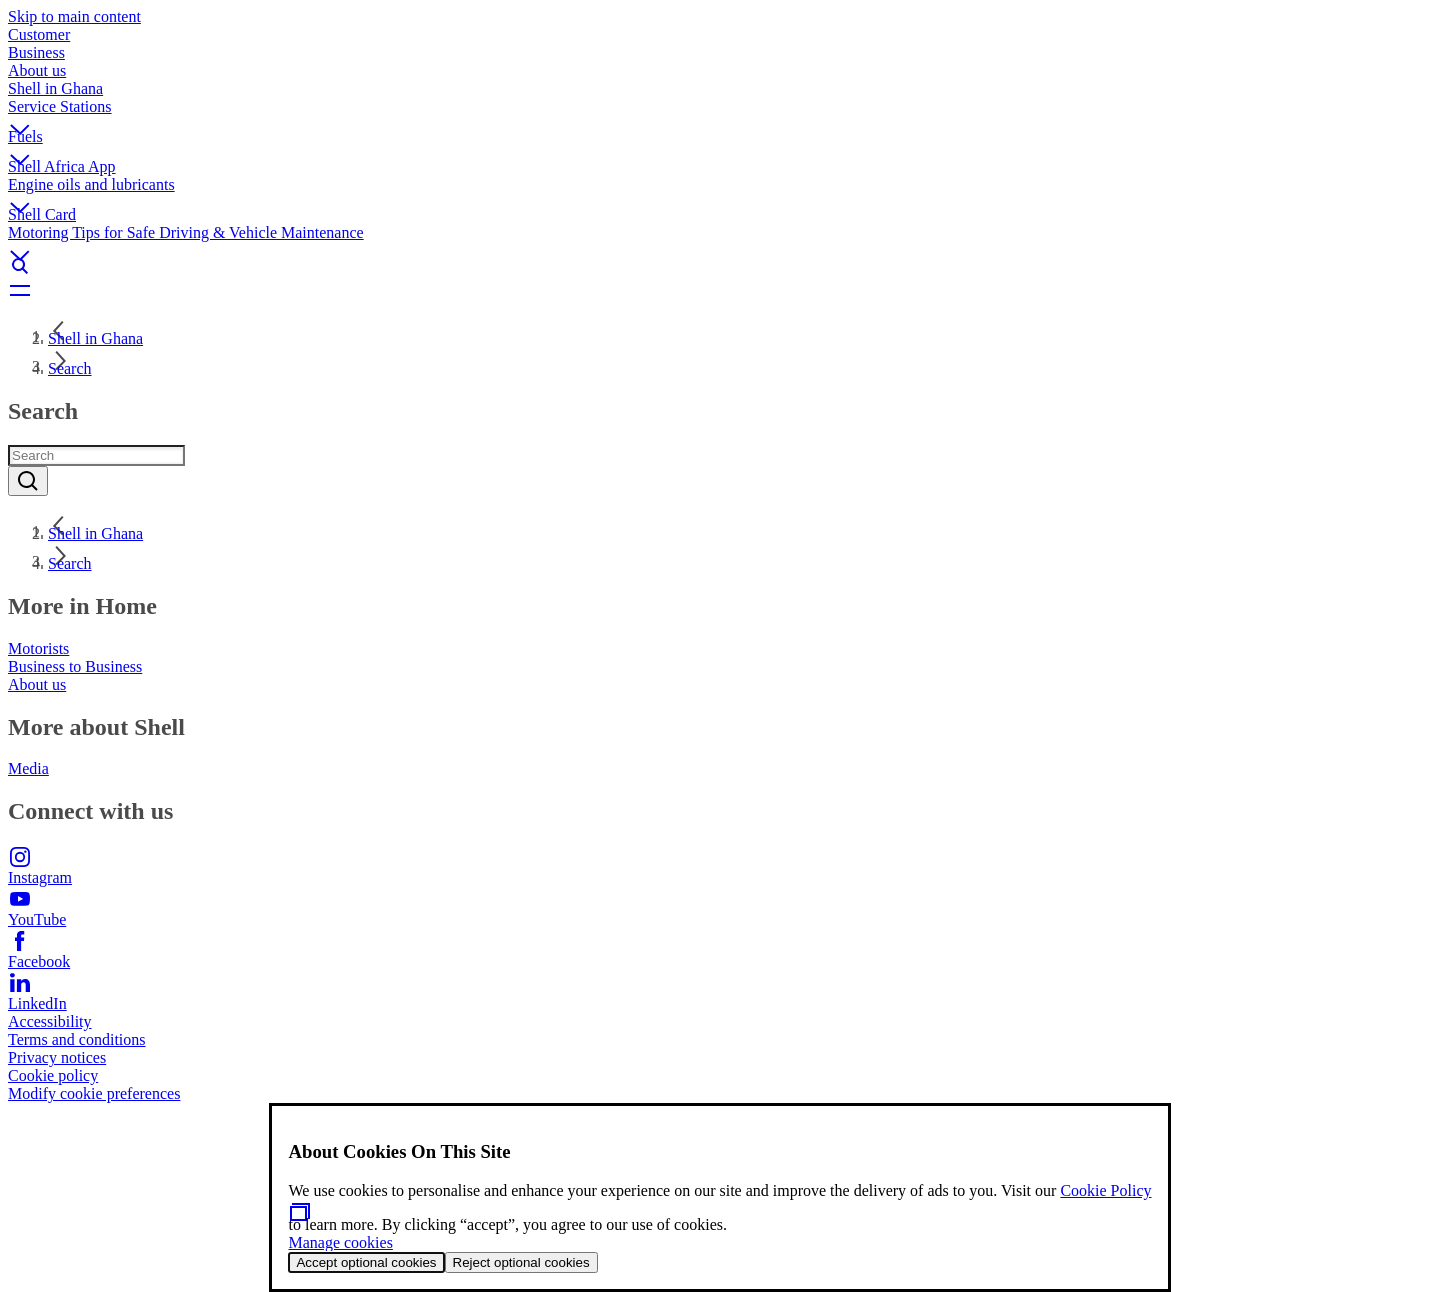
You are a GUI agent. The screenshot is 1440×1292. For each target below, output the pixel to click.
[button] (720, 113)
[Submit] (28, 481)
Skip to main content (74, 16)
